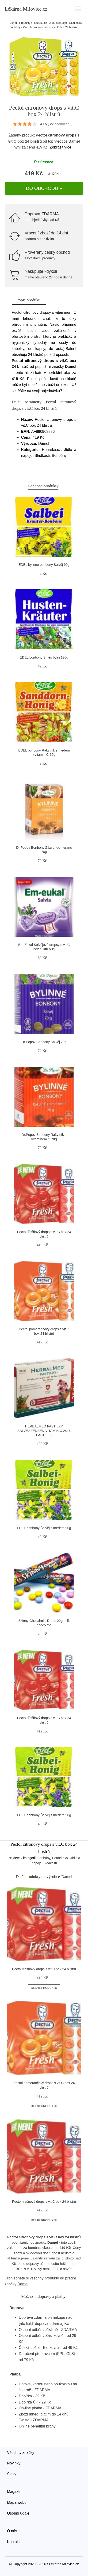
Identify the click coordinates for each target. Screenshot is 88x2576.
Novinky (13, 2463)
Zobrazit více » (62, 147)
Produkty (24, 22)
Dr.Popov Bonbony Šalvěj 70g (44, 1042)
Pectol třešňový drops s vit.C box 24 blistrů (44, 1969)
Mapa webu (17, 2502)
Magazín (14, 2492)
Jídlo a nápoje (58, 22)
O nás (12, 2531)
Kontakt (13, 2542)
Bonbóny (14, 27)
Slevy (11, 2474)
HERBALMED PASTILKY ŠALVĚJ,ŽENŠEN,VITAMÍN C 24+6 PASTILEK (44, 1430)
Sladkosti (75, 22)
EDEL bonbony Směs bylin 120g (44, 657)
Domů (13, 22)
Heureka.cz (40, 22)
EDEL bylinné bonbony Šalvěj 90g (44, 565)
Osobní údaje (18, 2513)
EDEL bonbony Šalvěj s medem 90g (44, 1528)
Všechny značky (20, 2453)
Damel (74, 141)
